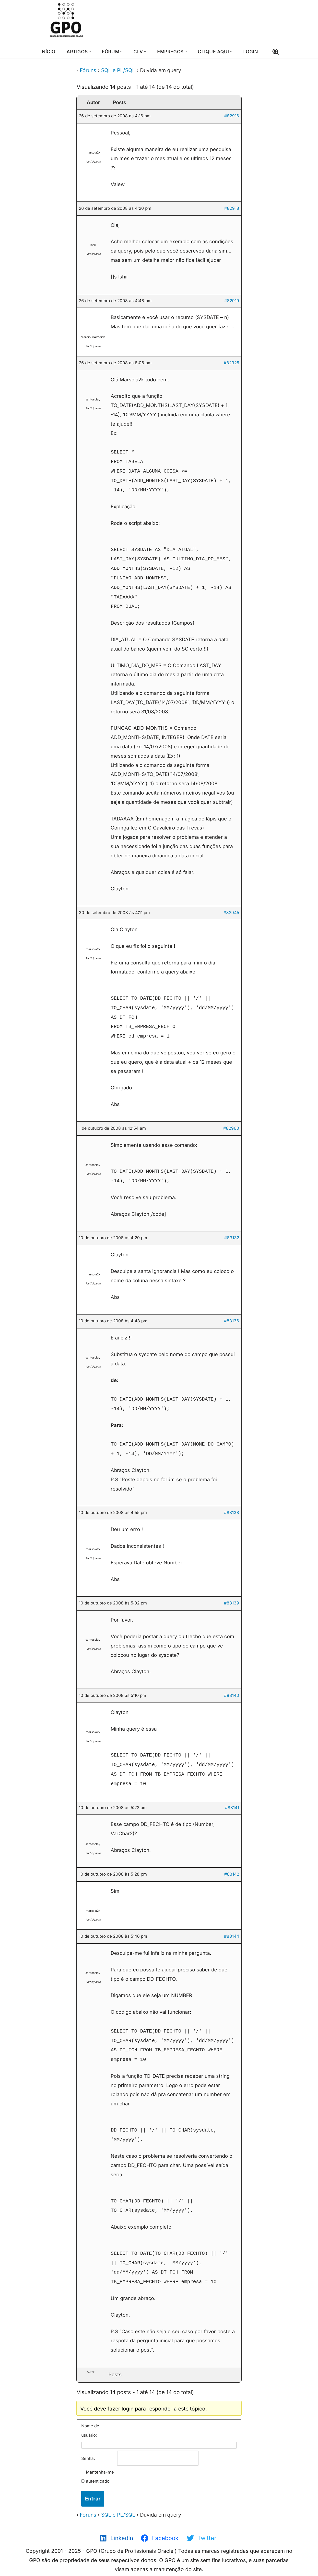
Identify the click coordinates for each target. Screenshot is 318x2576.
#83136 (231, 1320)
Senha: (88, 2458)
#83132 (231, 1237)
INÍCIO (47, 52)
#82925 (231, 362)
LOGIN (250, 52)
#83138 (231, 1512)
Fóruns (88, 70)
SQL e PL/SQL (118, 70)
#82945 (231, 912)
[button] (90, 52)
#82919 (231, 300)
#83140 (231, 1695)
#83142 (231, 1874)
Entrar (93, 2499)
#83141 (232, 1807)
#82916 (231, 115)
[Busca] (275, 52)
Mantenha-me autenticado (100, 2477)
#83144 (231, 1936)
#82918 (231, 208)
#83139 (231, 1603)
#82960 (231, 1128)
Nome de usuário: (90, 2430)
